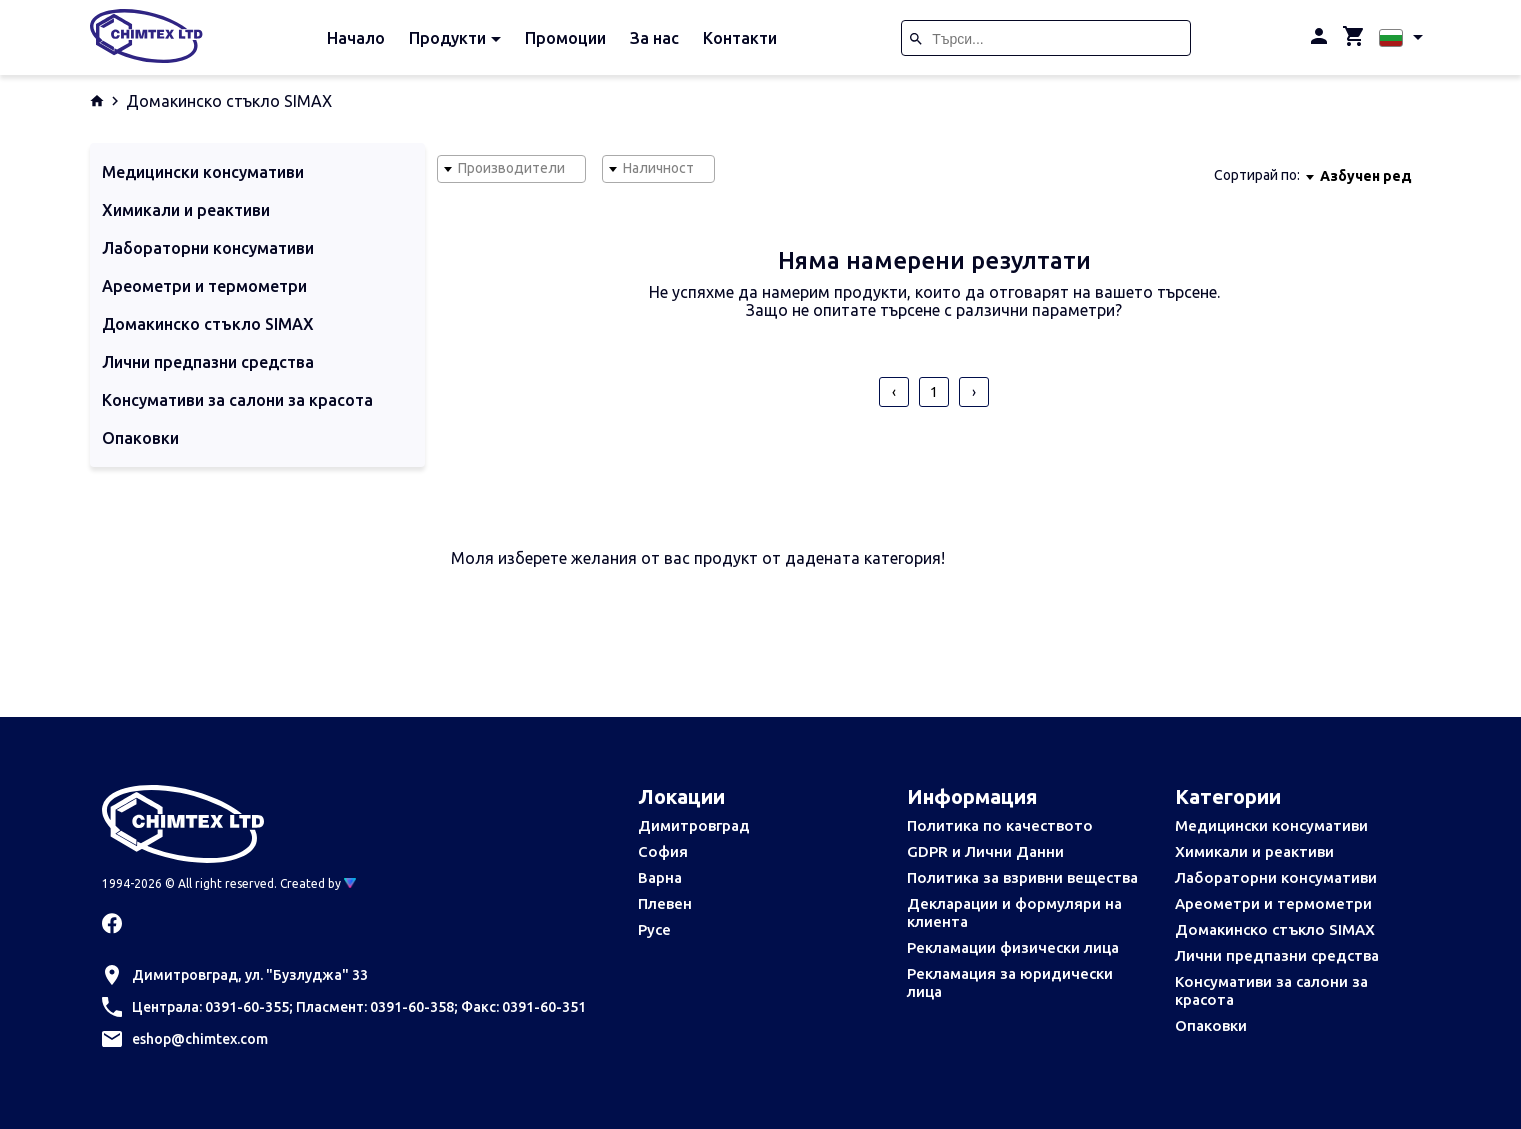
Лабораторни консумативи (1276, 877)
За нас (654, 38)
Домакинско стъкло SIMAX (1275, 929)
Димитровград (694, 825)
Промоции (565, 38)
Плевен (665, 903)
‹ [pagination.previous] (894, 392)
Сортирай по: (1257, 175)
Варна (660, 877)
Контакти (740, 38)
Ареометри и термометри (1273, 903)
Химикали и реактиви (1254, 851)
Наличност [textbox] (658, 168)
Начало (356, 38)
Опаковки (1211, 1025)
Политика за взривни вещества (1022, 877)
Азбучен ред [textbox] (1366, 176)
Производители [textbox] (511, 168)
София (663, 851)
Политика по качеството (1000, 825)
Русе (654, 929)
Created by (318, 883)
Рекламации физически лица (1013, 947)
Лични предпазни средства (1277, 955)
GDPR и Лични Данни (985, 851)
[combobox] (511, 169)
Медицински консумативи (1271, 825)
